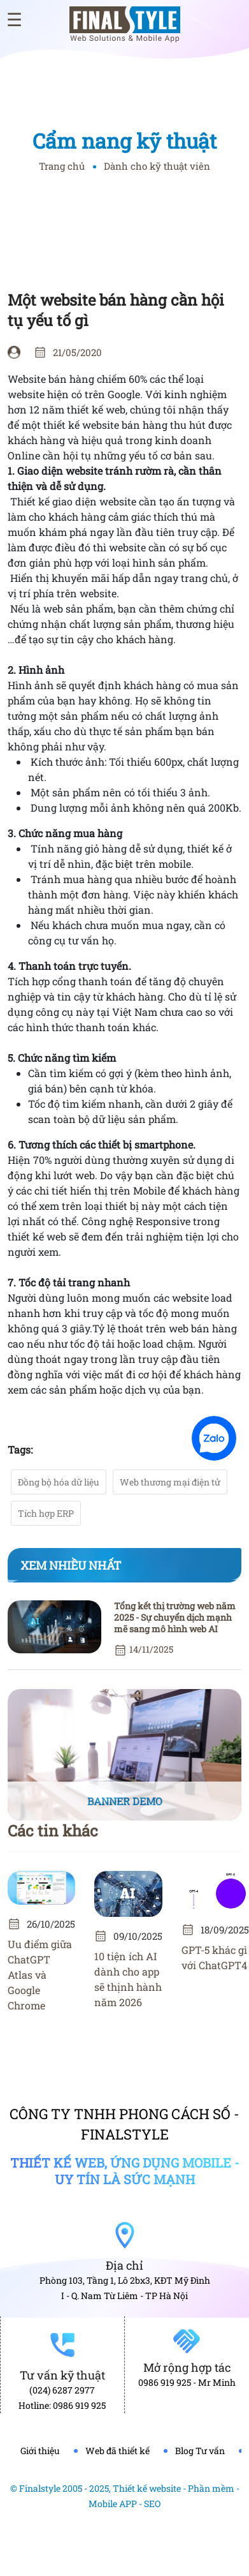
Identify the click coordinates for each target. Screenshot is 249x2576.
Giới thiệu (40, 2451)
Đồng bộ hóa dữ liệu (58, 1482)
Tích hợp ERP (46, 1513)
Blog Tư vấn (200, 2451)
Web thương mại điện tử (170, 1482)
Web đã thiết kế (117, 2451)
